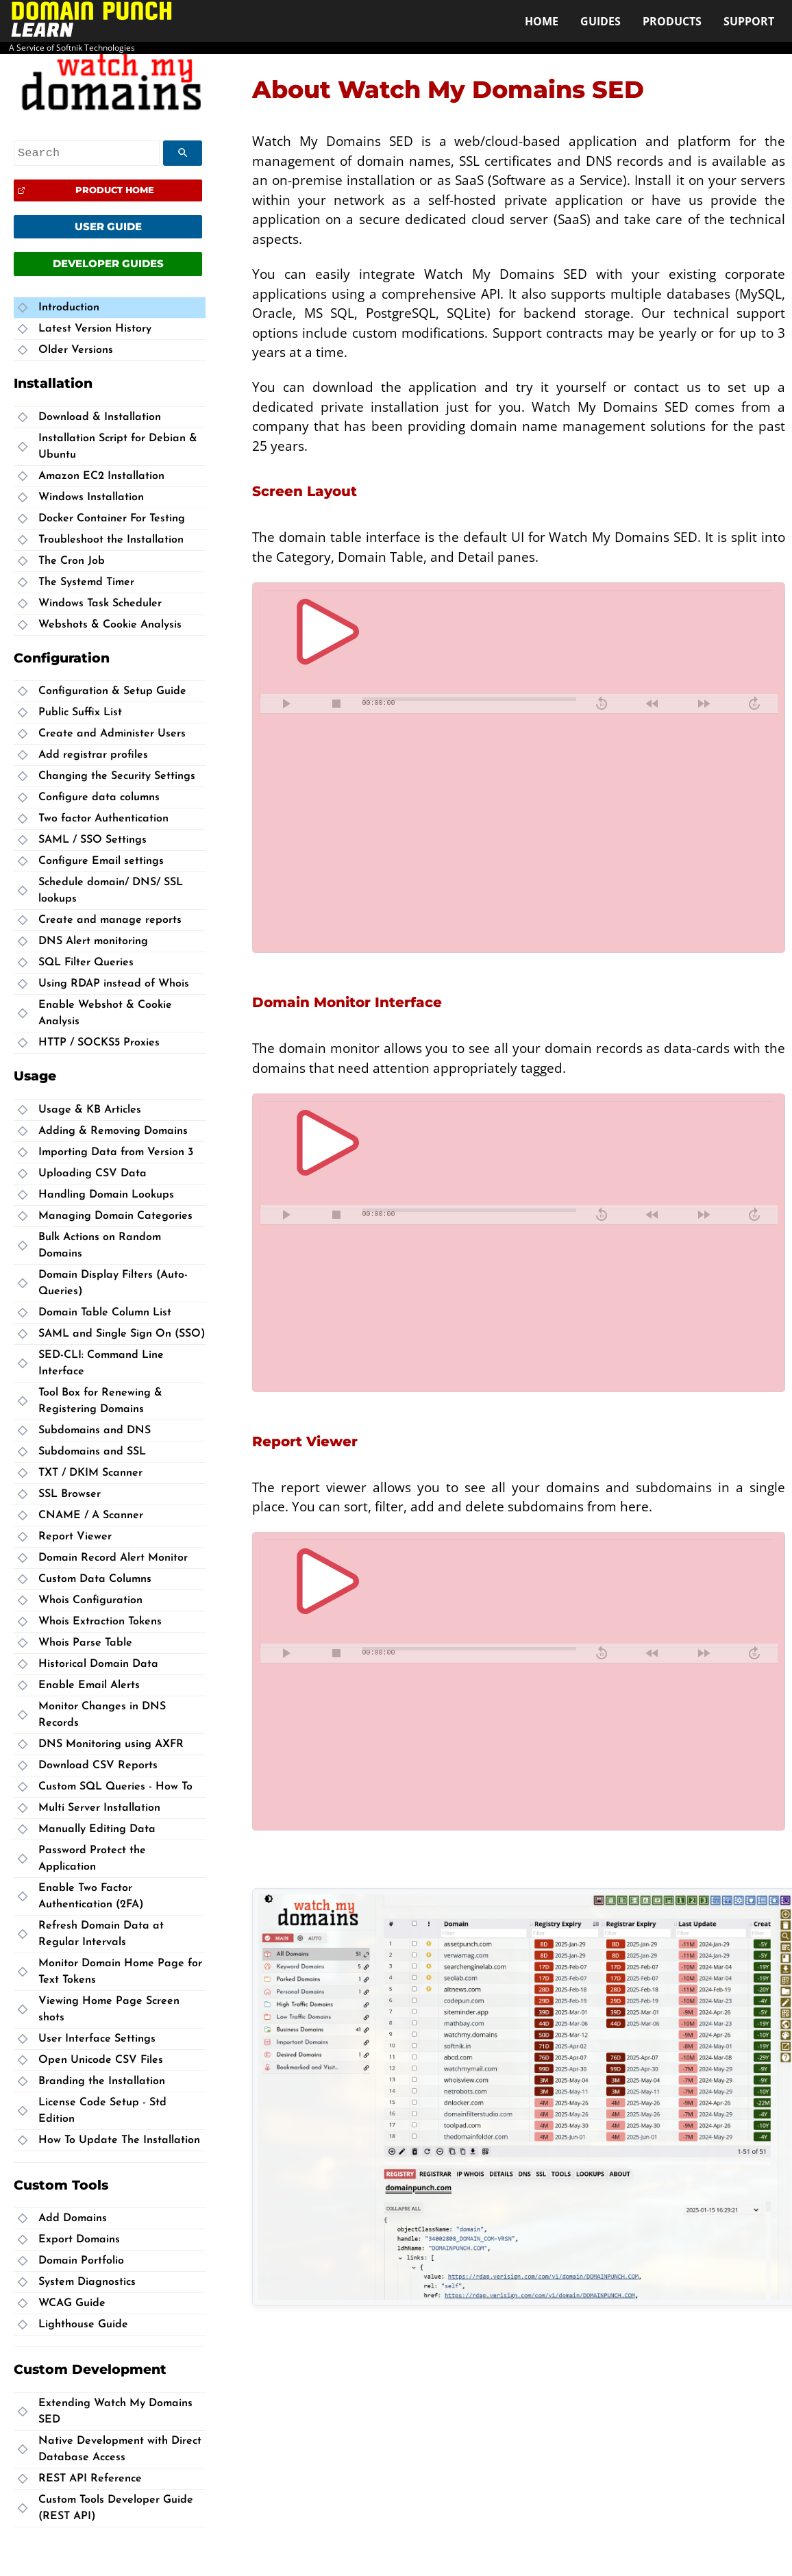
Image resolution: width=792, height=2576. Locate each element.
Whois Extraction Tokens (100, 1621)
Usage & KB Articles (89, 1109)
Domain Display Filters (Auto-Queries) (113, 1283)
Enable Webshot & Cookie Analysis (105, 1013)
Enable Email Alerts (89, 1685)
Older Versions (75, 350)
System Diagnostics (87, 2282)
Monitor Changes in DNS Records (102, 1715)
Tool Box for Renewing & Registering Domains (100, 1401)
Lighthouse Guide (83, 2324)
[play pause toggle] (285, 703)
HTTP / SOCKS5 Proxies (99, 1042)
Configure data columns (99, 797)
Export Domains (79, 2239)
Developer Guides (108, 263)
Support (748, 21)
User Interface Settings (97, 2038)
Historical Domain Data (98, 1664)
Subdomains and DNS (94, 1430)
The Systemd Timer (86, 582)
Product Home (114, 189)
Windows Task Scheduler (100, 603)
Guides (600, 21)
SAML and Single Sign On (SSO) (122, 1333)
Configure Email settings (101, 861)
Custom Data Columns (94, 1579)
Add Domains (72, 2218)
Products (672, 21)
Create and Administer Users (112, 733)
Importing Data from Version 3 (115, 1152)
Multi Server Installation (99, 1808)
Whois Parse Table (85, 1642)
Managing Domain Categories (115, 1216)
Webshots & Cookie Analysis (110, 624)
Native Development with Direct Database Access (119, 2449)
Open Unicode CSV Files (100, 2060)
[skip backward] (601, 703)
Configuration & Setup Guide (112, 691)
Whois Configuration (90, 1600)
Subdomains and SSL (92, 1451)
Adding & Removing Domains (113, 1131)
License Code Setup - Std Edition (102, 2111)
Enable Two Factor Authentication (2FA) (91, 1896)
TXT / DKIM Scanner (90, 1472)
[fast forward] (703, 703)
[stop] (336, 703)
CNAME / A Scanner (90, 1515)
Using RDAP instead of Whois (113, 983)
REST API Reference (90, 2478)
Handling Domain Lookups (106, 1194)
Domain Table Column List (104, 1312)
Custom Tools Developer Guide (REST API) (115, 2508)
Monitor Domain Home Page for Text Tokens (120, 1971)
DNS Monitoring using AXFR (111, 1744)
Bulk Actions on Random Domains (99, 1245)
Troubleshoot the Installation (111, 539)
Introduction (68, 307)
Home (541, 21)
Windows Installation (91, 497)
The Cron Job (71, 561)
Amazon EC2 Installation (101, 476)
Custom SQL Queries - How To (115, 1786)
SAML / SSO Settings (92, 839)
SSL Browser (69, 1494)
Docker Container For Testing (111, 518)
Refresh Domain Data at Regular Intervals (101, 1934)
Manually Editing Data (97, 1829)
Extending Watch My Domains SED (115, 2411)
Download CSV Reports (98, 1765)
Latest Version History (94, 328)
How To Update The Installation (119, 2140)
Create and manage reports (110, 920)
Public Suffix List (80, 712)
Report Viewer (75, 1536)
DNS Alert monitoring (93, 941)
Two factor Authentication (103, 818)
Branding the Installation (101, 2081)
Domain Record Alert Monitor (113, 1557)
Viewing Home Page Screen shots (109, 2009)
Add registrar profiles (93, 755)
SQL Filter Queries (86, 962)
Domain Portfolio (81, 2260)
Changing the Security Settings (116, 776)
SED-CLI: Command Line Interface (101, 1363)
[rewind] (652, 703)
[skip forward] (754, 703)
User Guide (108, 226)
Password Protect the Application (92, 1858)
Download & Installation (99, 417)
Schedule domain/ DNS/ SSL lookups (110, 890)
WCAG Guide (72, 2303)
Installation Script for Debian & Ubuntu (117, 446)
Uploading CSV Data (92, 1173)
